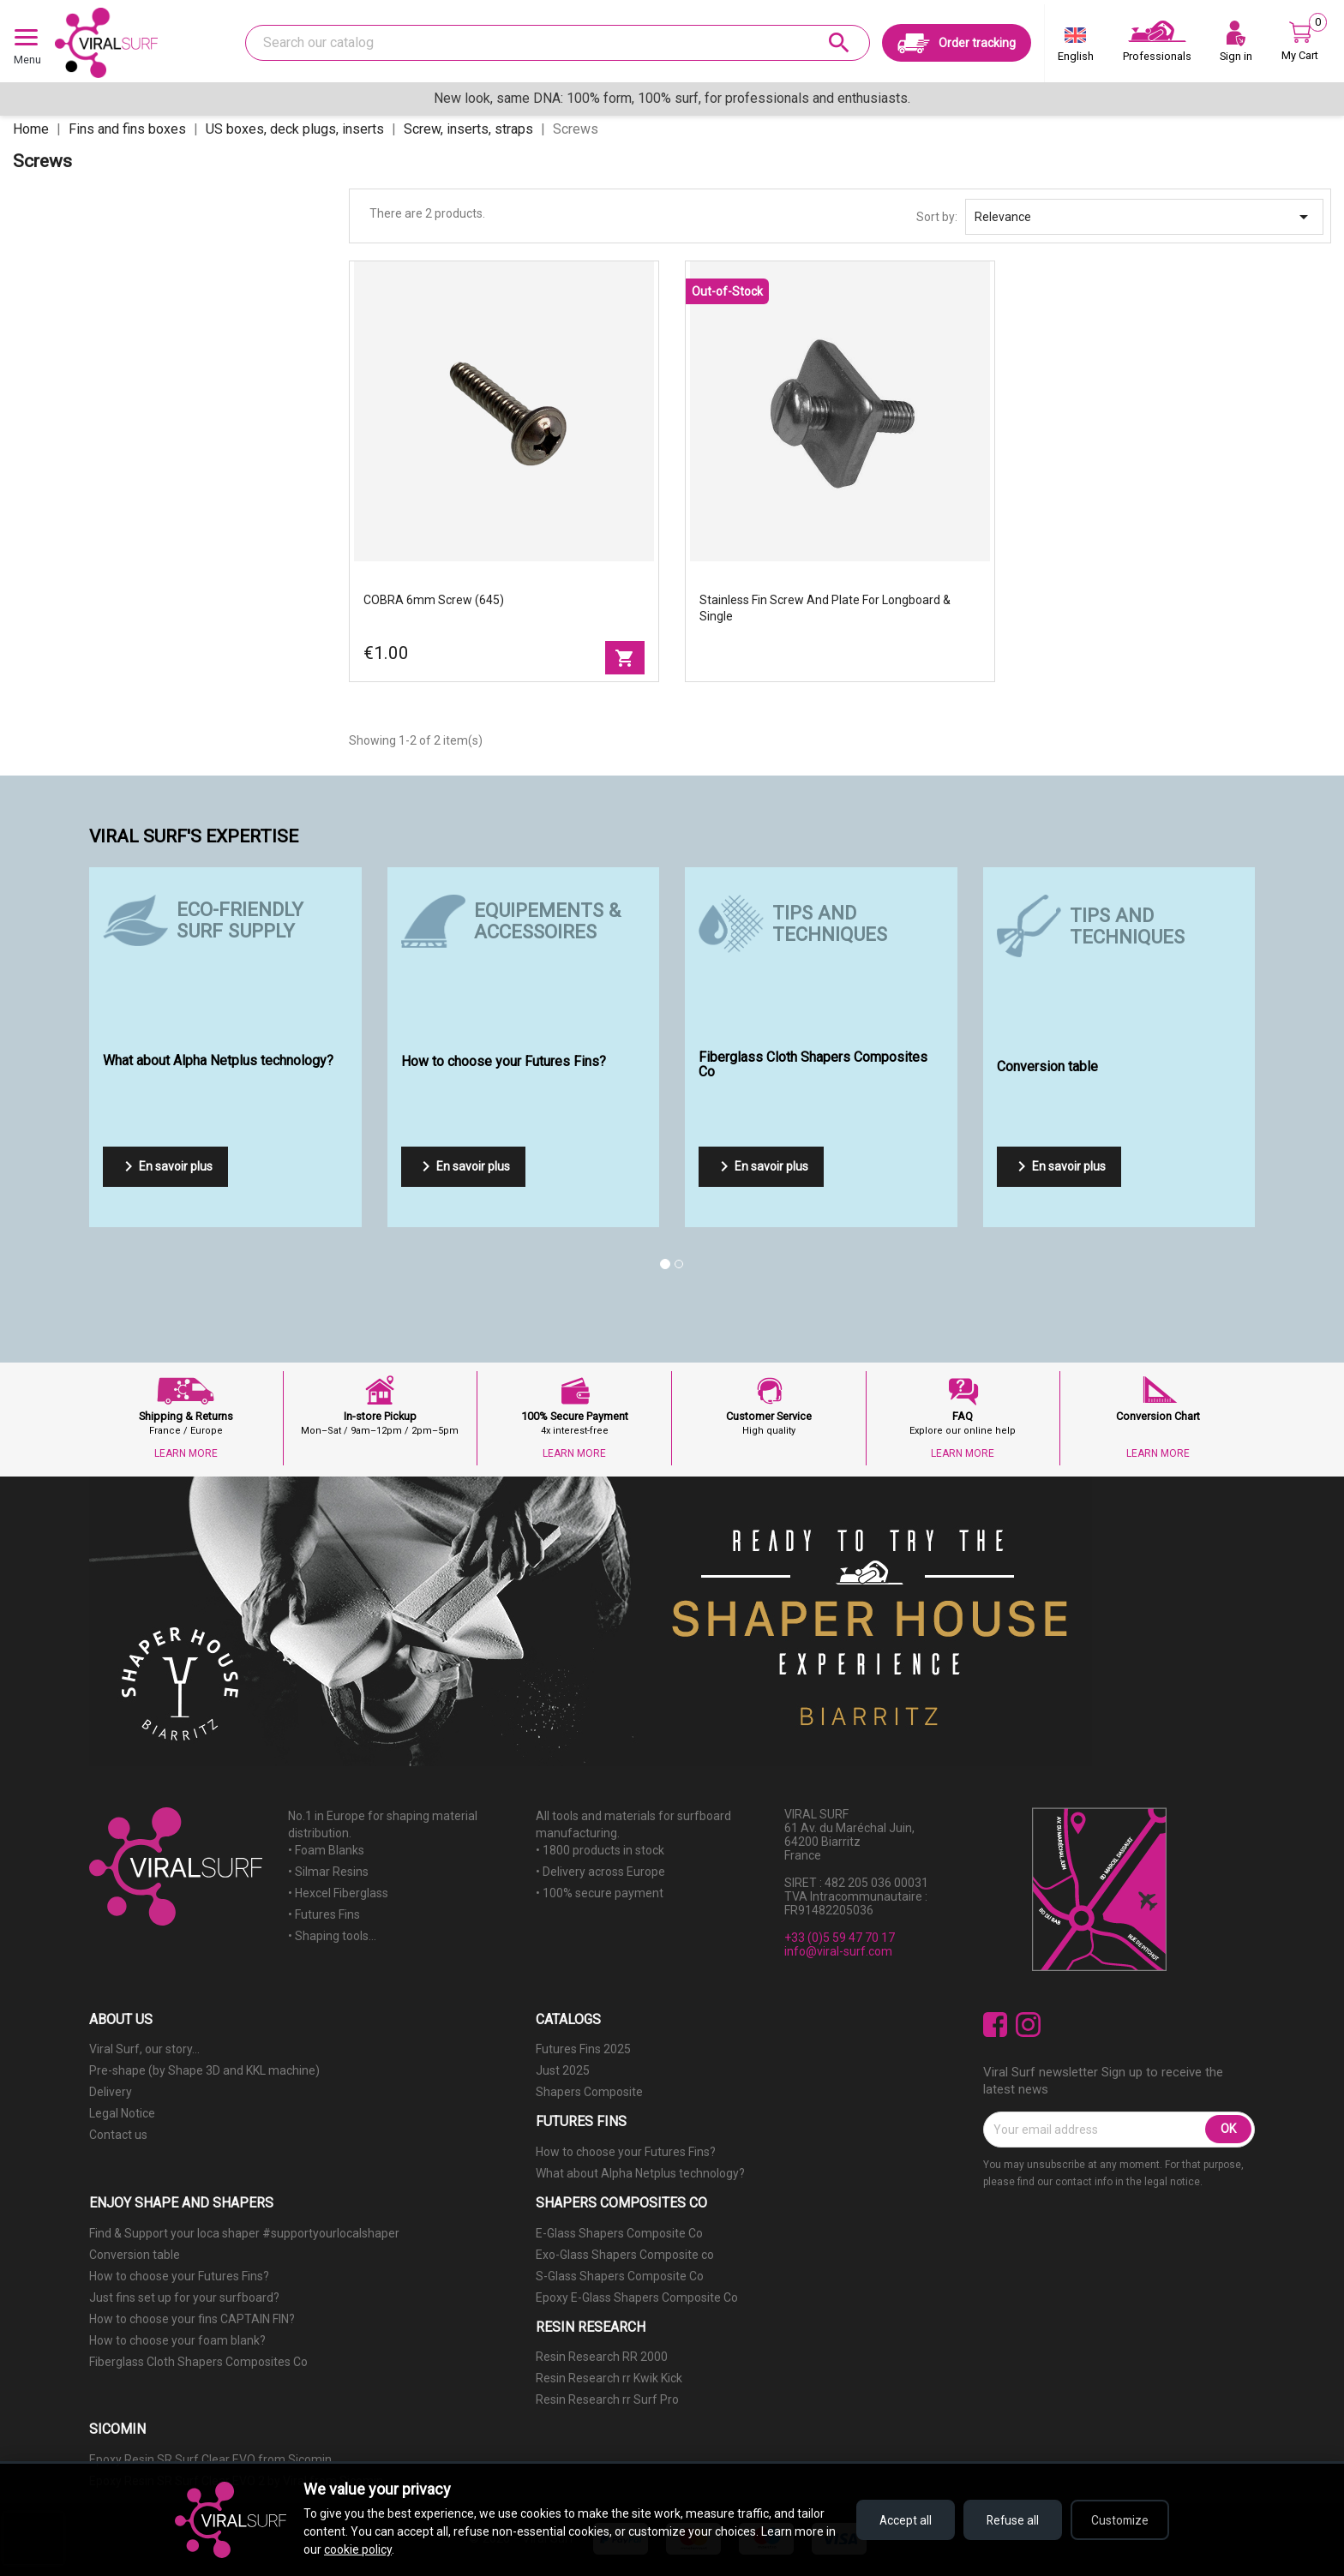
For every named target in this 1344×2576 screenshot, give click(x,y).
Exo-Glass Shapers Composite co (625, 2254)
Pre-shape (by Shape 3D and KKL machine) (204, 2070)
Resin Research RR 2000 (602, 2356)
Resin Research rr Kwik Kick (609, 2378)
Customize (1118, 2520)
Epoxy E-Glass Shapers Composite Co (637, 2297)
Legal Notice (122, 2113)
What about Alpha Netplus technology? (640, 2173)
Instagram (1028, 2024)
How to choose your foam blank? (177, 2340)
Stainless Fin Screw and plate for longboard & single (825, 608)
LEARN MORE (186, 1453)
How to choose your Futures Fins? (626, 2152)
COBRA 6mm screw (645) (433, 600)
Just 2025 (563, 2070)
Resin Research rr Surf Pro (607, 2399)
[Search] (557, 43)
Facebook (995, 2024)
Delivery (110, 2092)
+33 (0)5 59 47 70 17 (839, 1937)
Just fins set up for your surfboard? (184, 2297)
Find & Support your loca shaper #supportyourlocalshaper (244, 2233)
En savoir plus (165, 1166)
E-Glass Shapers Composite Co (619, 2233)
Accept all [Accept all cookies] (894, 2520)
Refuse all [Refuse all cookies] (1007, 2520)
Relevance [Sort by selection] (1144, 217)
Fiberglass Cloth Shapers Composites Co (198, 2362)
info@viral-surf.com (838, 1951)
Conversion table (134, 2254)
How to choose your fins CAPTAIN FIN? (192, 2319)
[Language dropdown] (1076, 48)
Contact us (118, 2135)
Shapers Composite (589, 2092)
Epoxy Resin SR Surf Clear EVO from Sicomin (210, 2459)
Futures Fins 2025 (583, 2049)
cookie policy (370, 2549)
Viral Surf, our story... (144, 2049)
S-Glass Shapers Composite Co (620, 2276)
